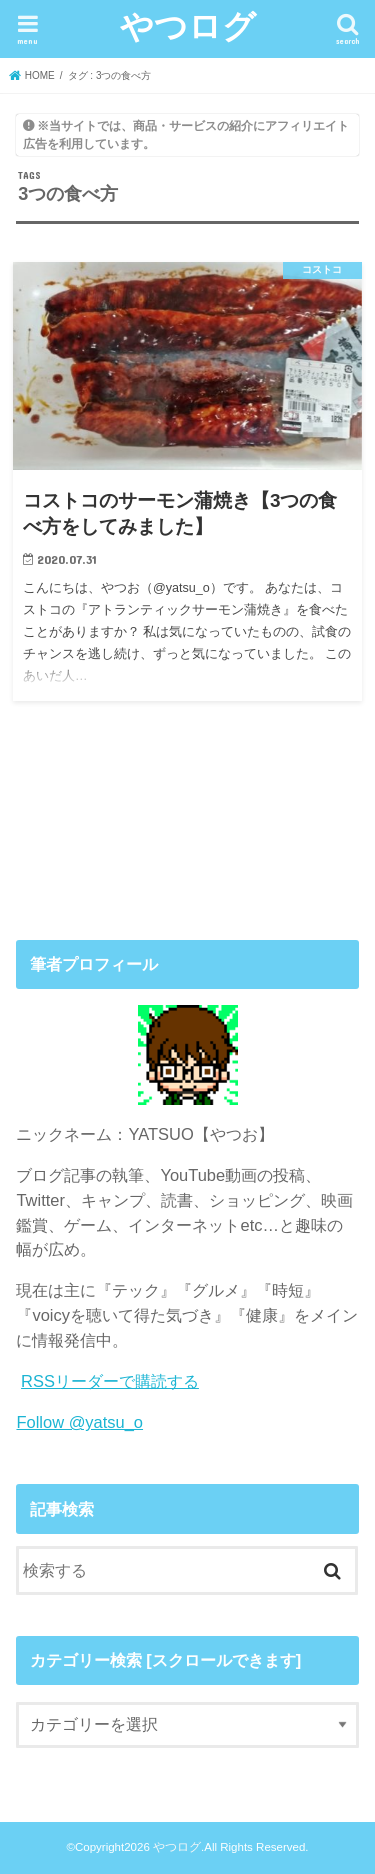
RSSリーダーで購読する (110, 1381)
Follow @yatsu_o (79, 1422)
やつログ (188, 25)
